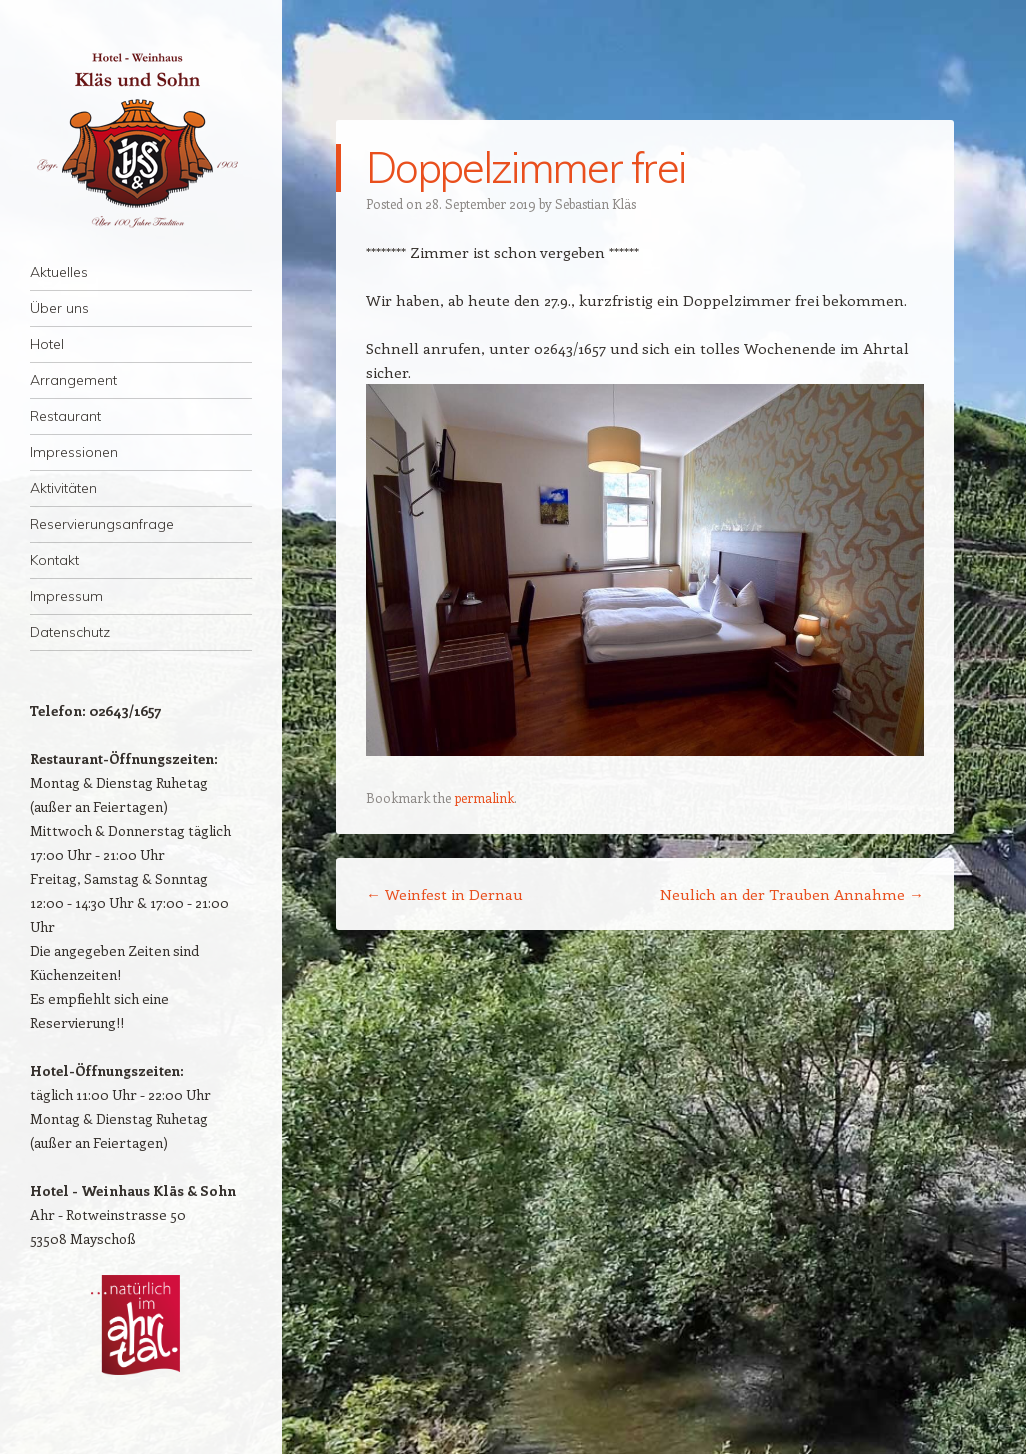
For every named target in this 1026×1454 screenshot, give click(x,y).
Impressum (66, 596)
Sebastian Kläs (595, 203)
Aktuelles (59, 272)
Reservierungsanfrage (102, 524)
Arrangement (73, 380)
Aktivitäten (63, 488)
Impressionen (74, 452)
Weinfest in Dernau (444, 894)
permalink (484, 797)
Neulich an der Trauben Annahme (792, 894)
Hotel (47, 344)
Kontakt (54, 560)
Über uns (59, 308)
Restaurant (65, 416)
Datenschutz (70, 632)
